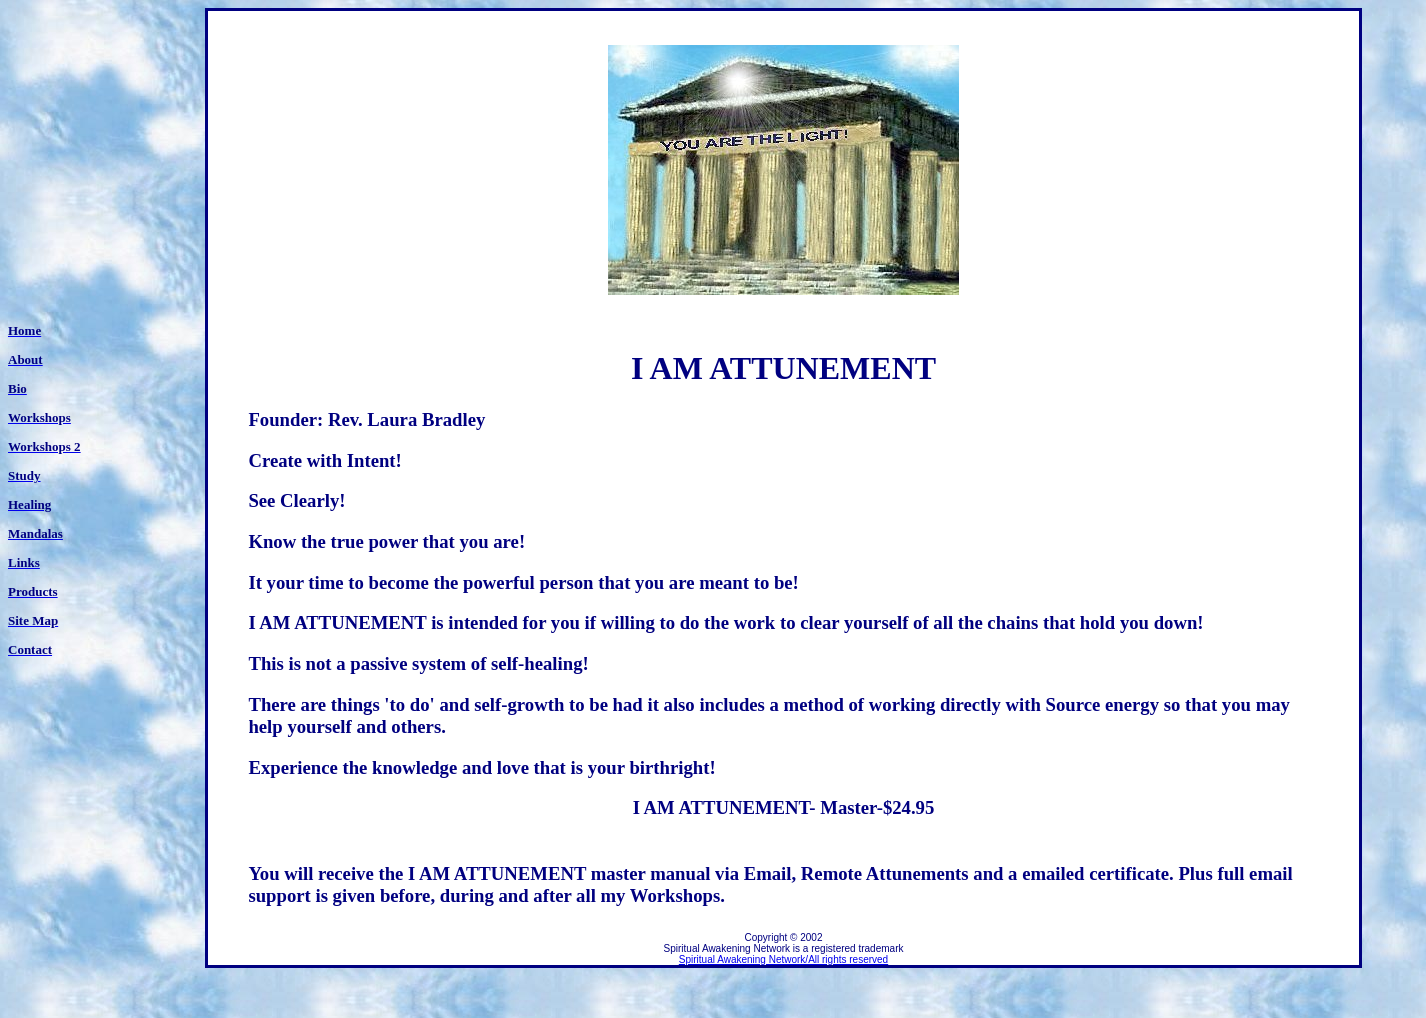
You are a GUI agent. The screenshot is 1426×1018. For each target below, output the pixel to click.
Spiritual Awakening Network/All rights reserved (783, 959)
